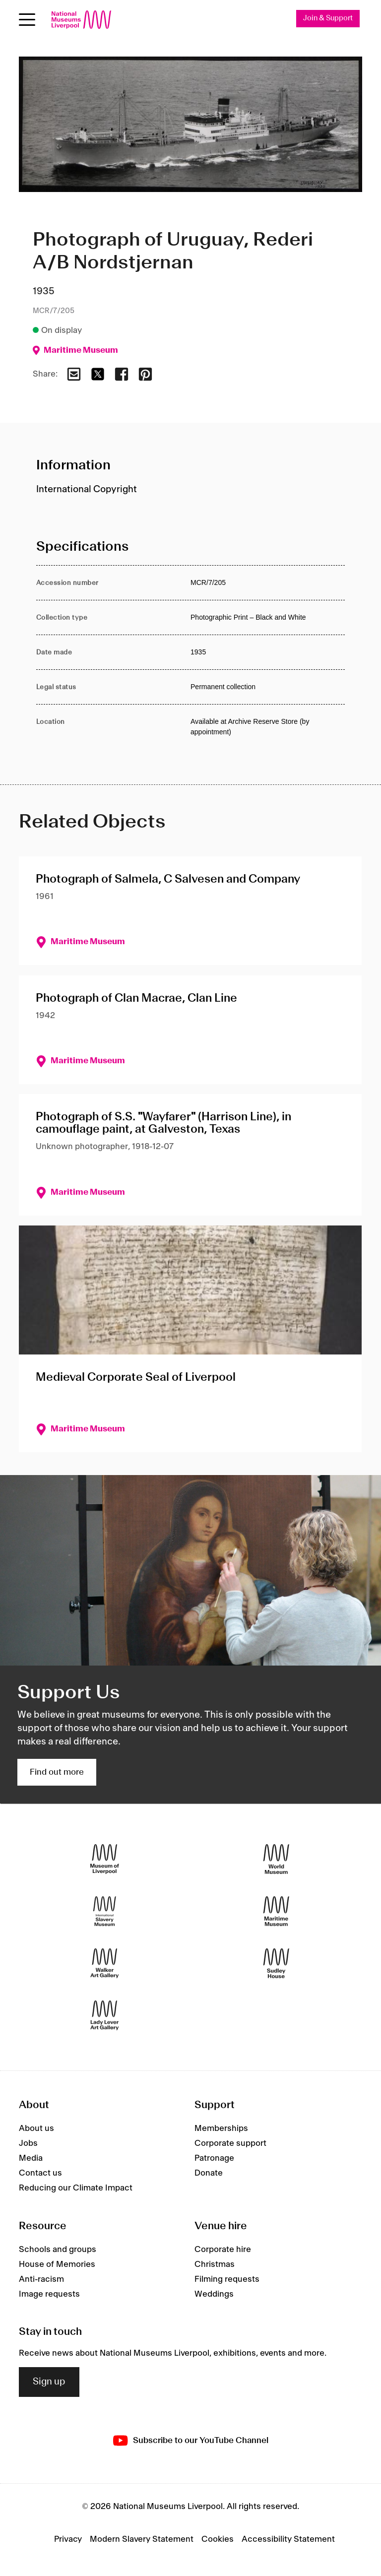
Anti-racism (41, 2279)
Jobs (28, 2143)
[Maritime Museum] (276, 1911)
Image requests (49, 2294)
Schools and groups (57, 2249)
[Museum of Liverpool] (104, 1859)
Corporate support (230, 2143)
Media (31, 2158)
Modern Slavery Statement (141, 2539)
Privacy (68, 2539)
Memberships (221, 2128)
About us (36, 2128)
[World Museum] (276, 1859)
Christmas (214, 2264)
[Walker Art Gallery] (104, 1963)
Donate (208, 2173)
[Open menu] (27, 19)
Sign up (49, 2382)
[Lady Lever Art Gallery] (104, 2015)
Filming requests (226, 2279)
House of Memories (57, 2264)
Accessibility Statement (288, 2539)
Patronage (214, 2158)
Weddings (214, 2294)
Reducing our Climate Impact (75, 2188)
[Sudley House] (276, 1963)
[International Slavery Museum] (104, 1911)
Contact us (40, 2173)
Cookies (217, 2539)
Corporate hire (222, 2249)
